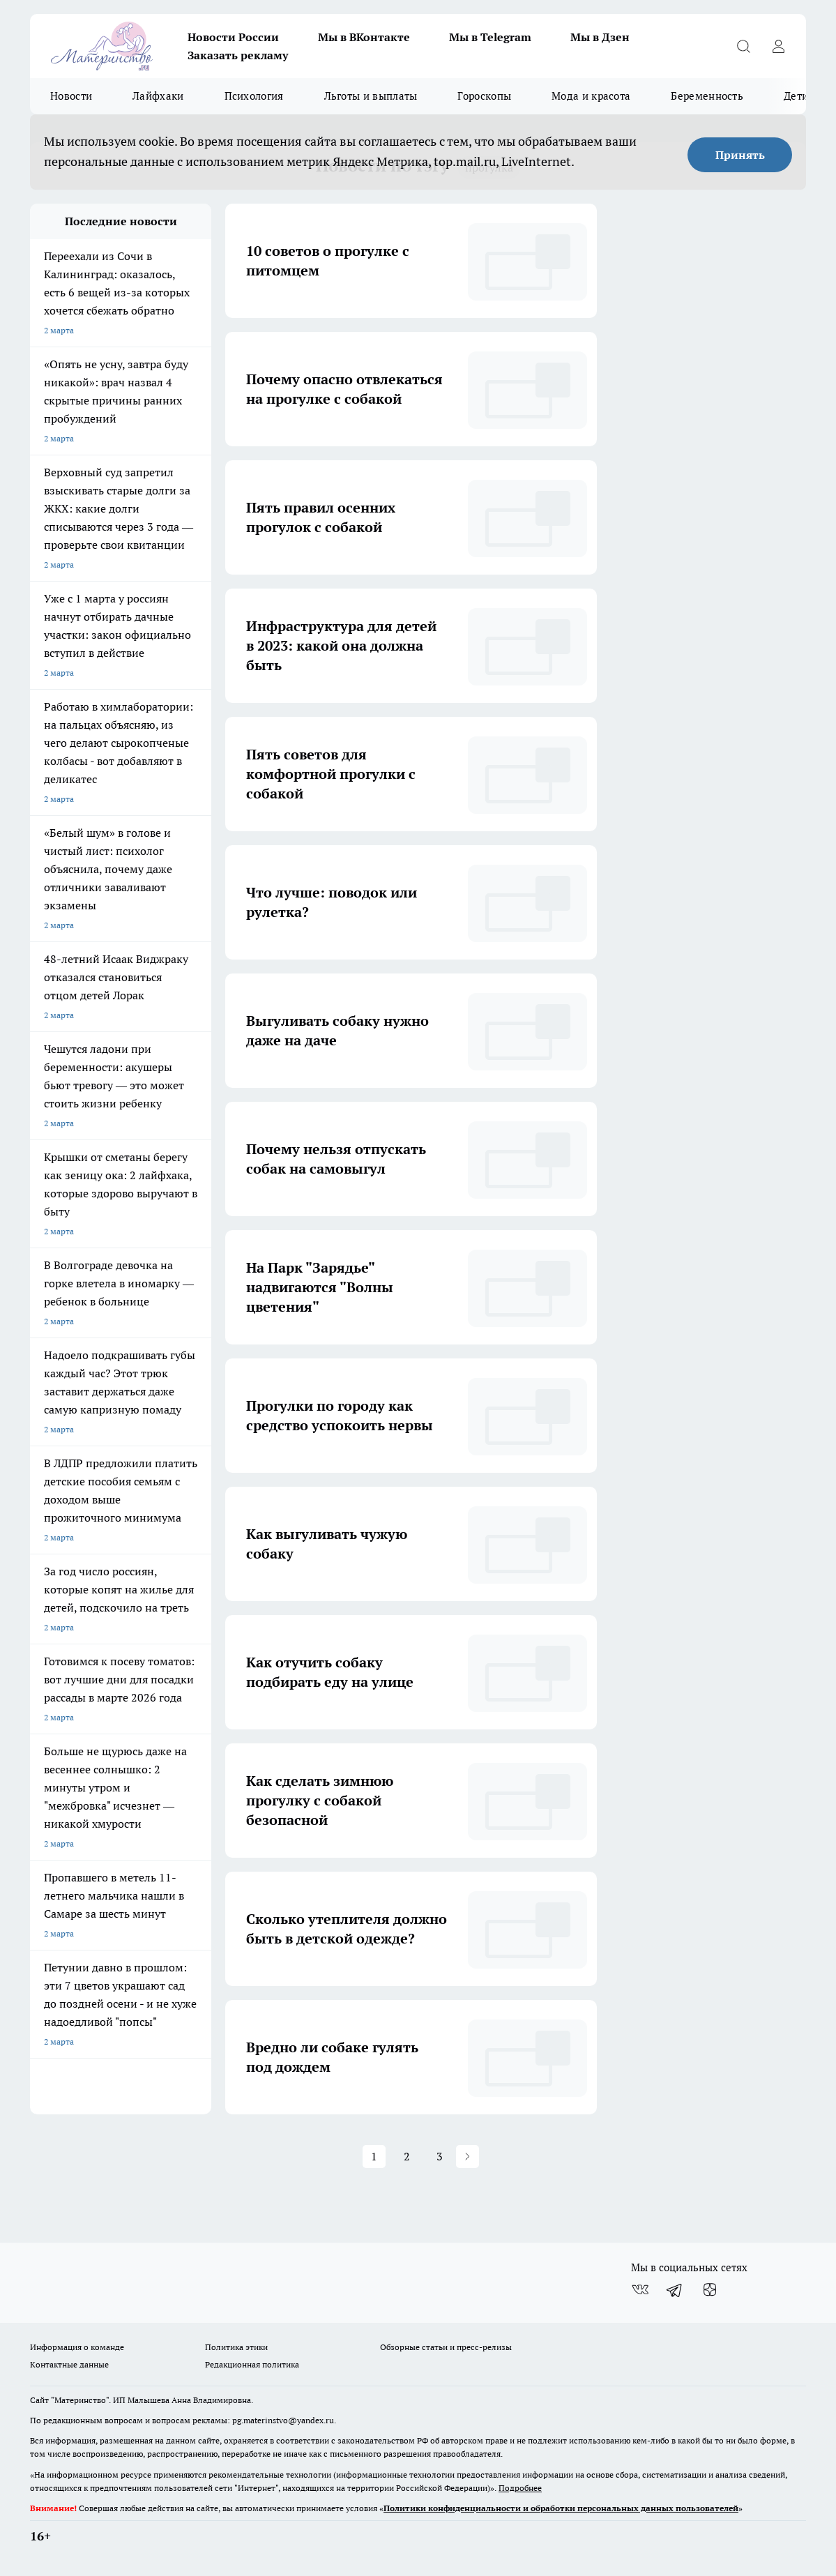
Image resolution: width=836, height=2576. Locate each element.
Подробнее (520, 2488)
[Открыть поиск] (743, 46)
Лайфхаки (157, 96)
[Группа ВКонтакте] (640, 2290)
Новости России (233, 37)
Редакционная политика (252, 2364)
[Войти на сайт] (778, 46)
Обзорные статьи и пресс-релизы (446, 2347)
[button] (467, 2156)
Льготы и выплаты (371, 96)
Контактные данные (69, 2364)
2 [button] (407, 2156)
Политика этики (236, 2347)
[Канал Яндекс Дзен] (709, 2290)
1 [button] (374, 2156)
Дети (796, 96)
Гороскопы (484, 96)
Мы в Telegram (490, 37)
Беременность (707, 96)
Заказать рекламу (238, 55)
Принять (740, 155)
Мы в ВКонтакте (364, 37)
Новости (71, 96)
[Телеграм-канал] (675, 2290)
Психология (254, 96)
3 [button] (439, 2156)
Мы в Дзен (600, 37)
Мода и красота (591, 96)
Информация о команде (77, 2347)
